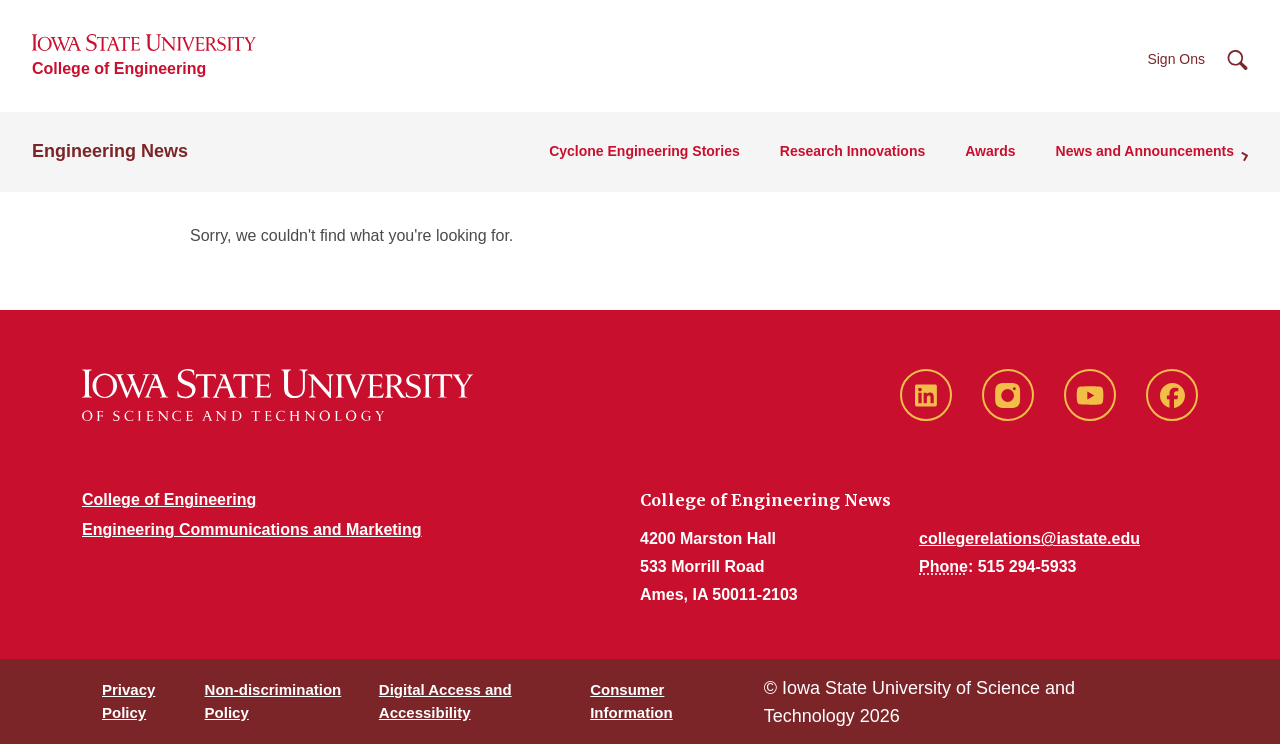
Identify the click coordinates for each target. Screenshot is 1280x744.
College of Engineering (119, 68)
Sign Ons (1176, 59)
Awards (990, 151)
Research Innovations (853, 151)
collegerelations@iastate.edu (1029, 538)
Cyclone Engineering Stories (644, 151)
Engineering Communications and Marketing (252, 529)
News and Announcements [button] (1145, 151)
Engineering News (110, 151)
